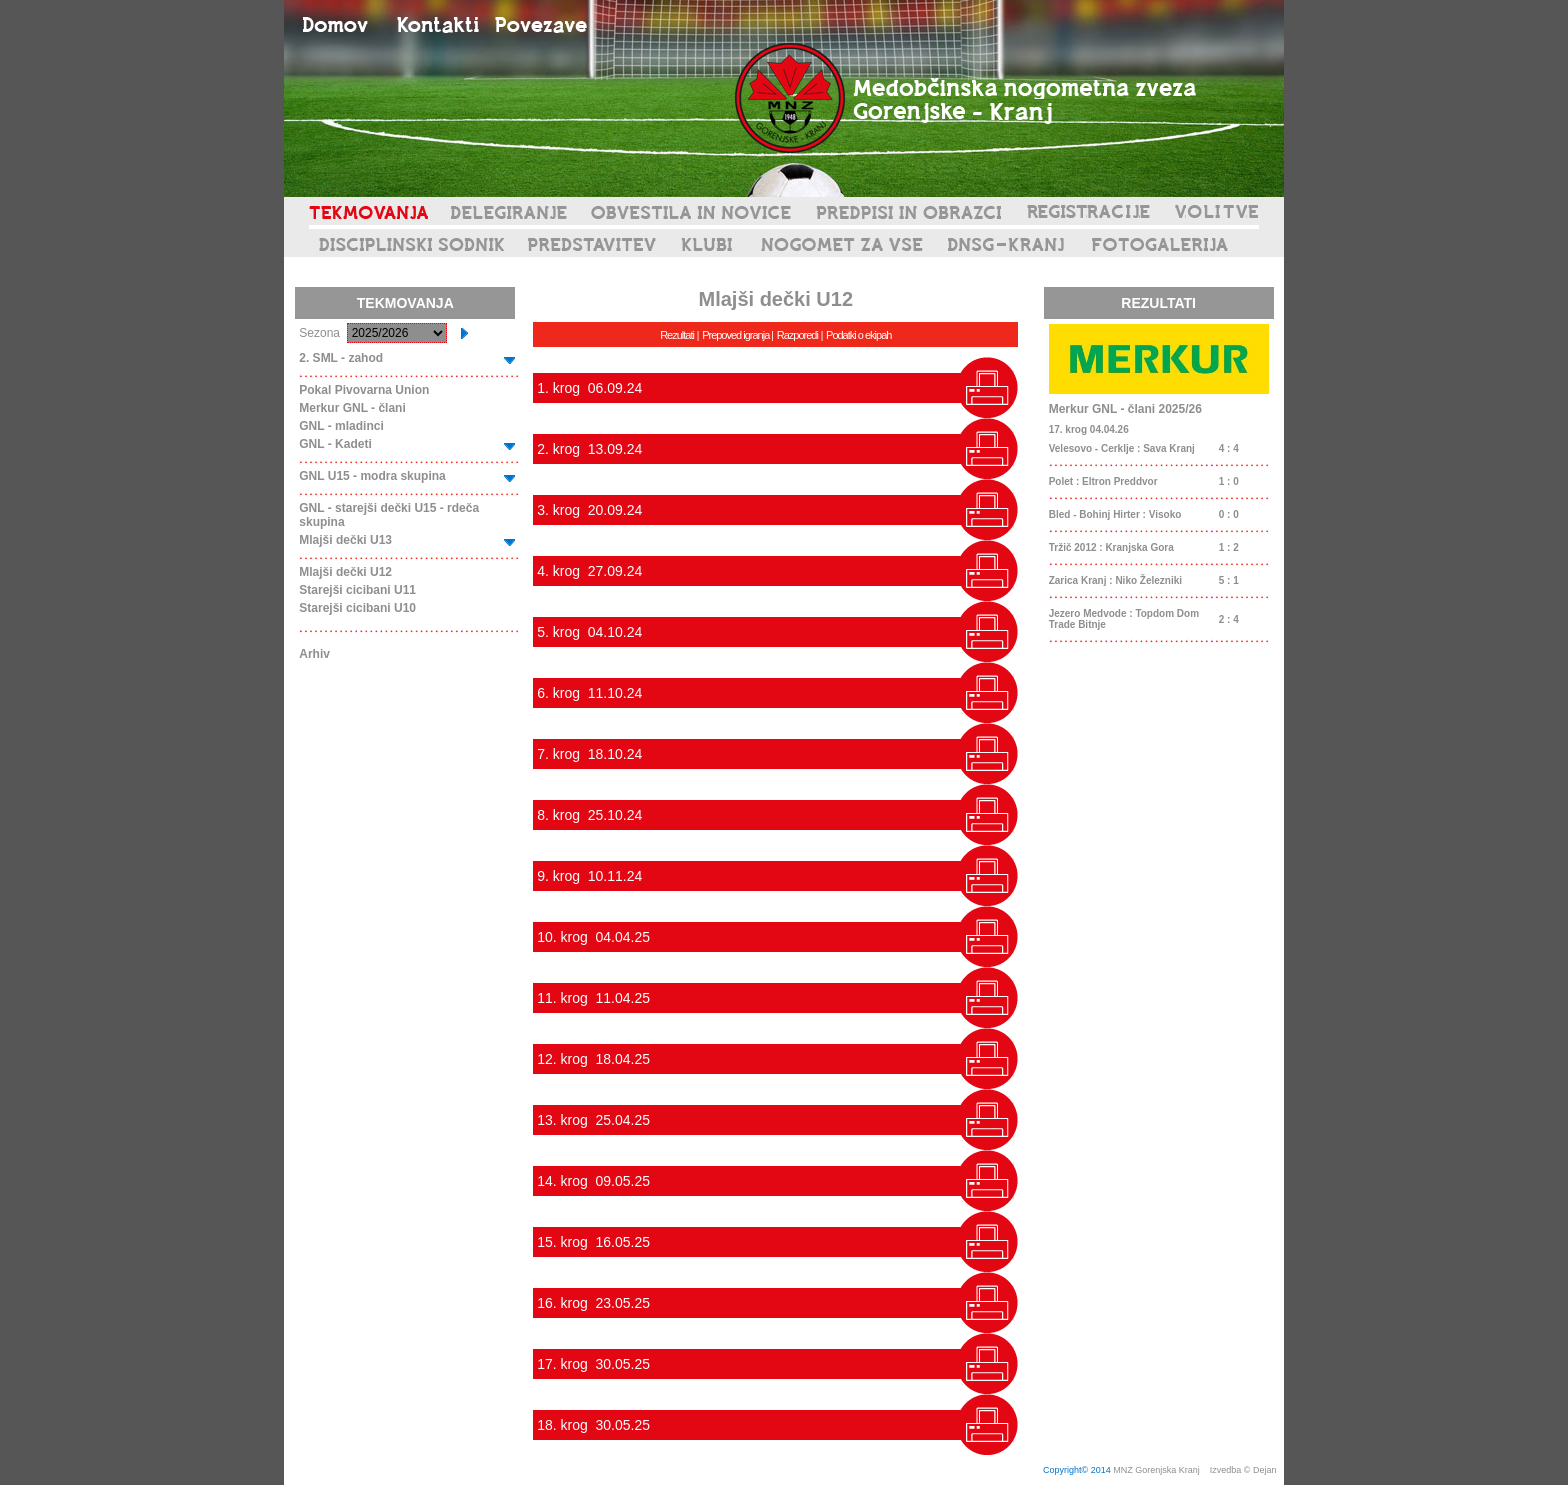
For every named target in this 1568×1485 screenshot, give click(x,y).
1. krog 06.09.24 (589, 388)
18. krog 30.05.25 (593, 1425)
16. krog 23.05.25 (593, 1303)
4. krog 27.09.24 (589, 571)
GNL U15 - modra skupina (372, 476)
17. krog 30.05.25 (593, 1364)
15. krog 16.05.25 (593, 1242)
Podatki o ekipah (858, 335)
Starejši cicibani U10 (357, 608)
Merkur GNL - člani (352, 408)
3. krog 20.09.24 (589, 510)
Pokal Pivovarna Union (364, 390)
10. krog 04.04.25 (593, 937)
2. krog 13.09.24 (589, 449)
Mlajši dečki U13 (345, 540)
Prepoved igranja (736, 335)
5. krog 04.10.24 (589, 632)
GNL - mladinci (341, 426)
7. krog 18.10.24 (589, 754)
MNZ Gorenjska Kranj (1156, 1470)
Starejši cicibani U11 (357, 590)
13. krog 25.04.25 (593, 1120)
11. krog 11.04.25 (593, 998)
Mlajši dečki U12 (345, 572)
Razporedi (797, 335)
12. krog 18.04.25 (593, 1059)
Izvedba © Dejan (1244, 1470)
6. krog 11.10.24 (589, 693)
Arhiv (314, 654)
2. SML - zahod (341, 358)
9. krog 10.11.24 (589, 876)
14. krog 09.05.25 (593, 1181)
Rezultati (677, 335)
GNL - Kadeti (335, 444)
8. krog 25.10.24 (589, 815)
